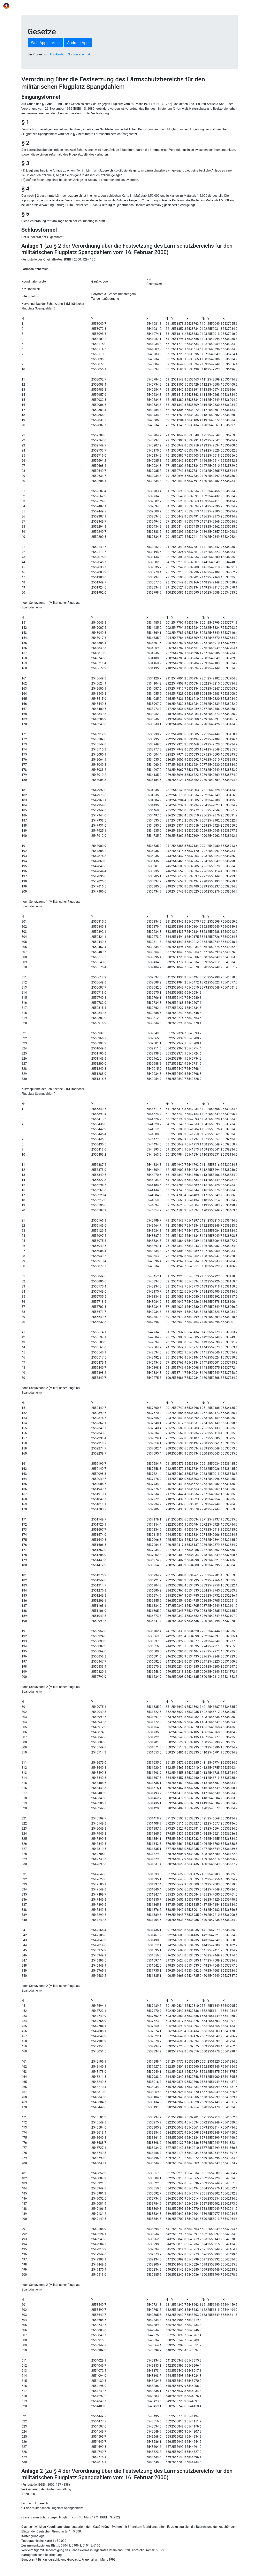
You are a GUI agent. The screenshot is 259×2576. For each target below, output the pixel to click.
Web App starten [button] (45, 42)
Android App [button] (77, 42)
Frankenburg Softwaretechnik (70, 54)
